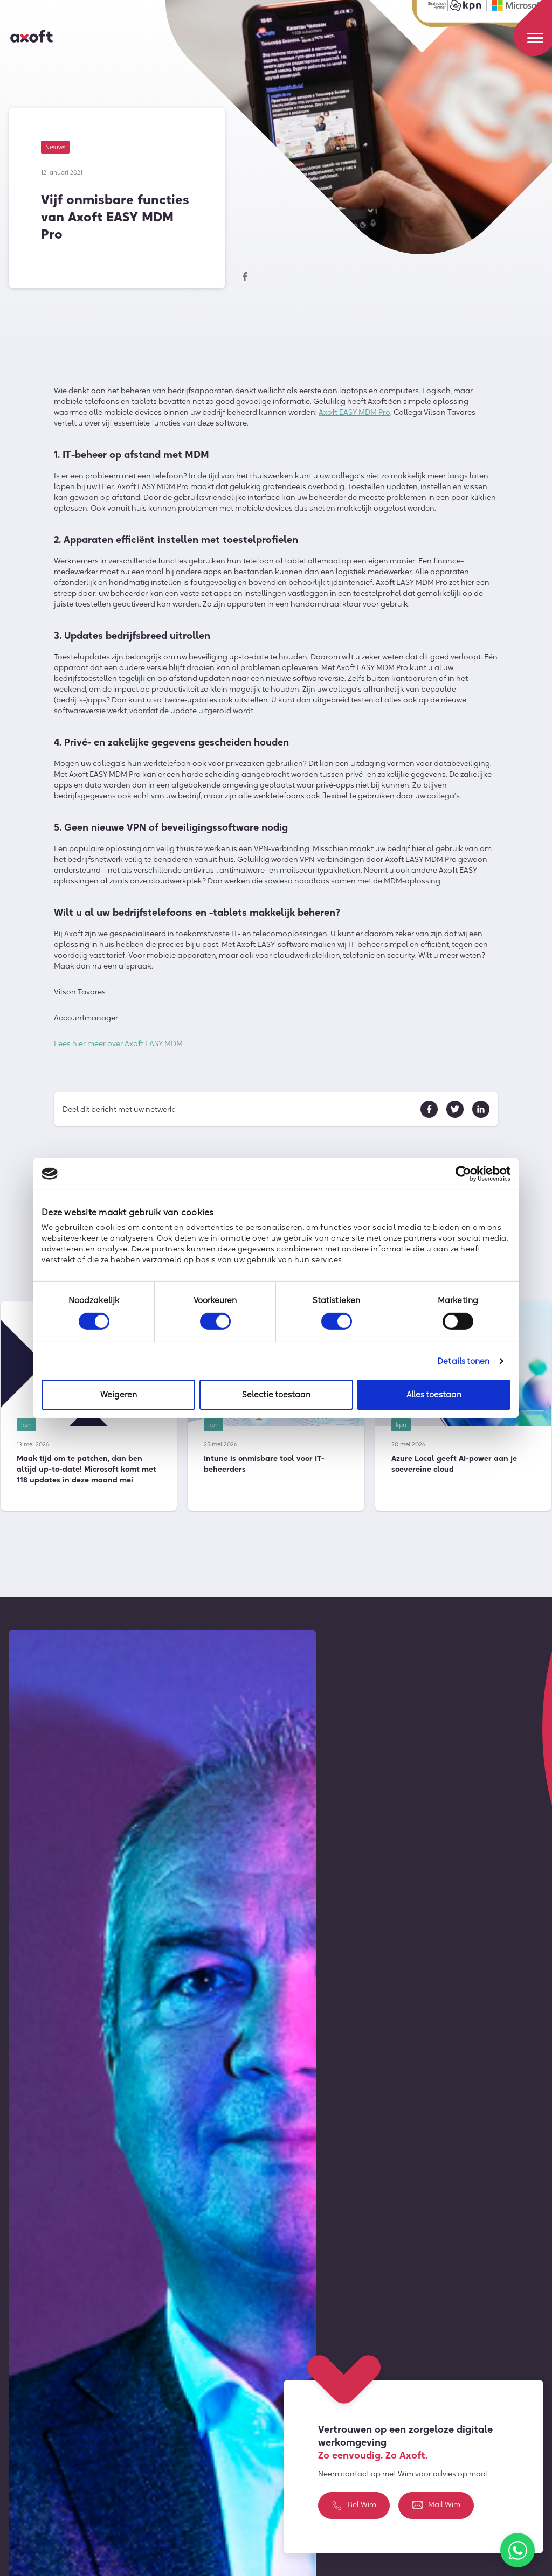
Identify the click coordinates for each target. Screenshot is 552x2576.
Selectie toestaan (276, 1394)
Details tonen (463, 1361)
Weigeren (118, 1394)
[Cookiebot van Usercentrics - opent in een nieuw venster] (463, 1174)
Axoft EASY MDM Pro (354, 413)
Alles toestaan (433, 1394)
